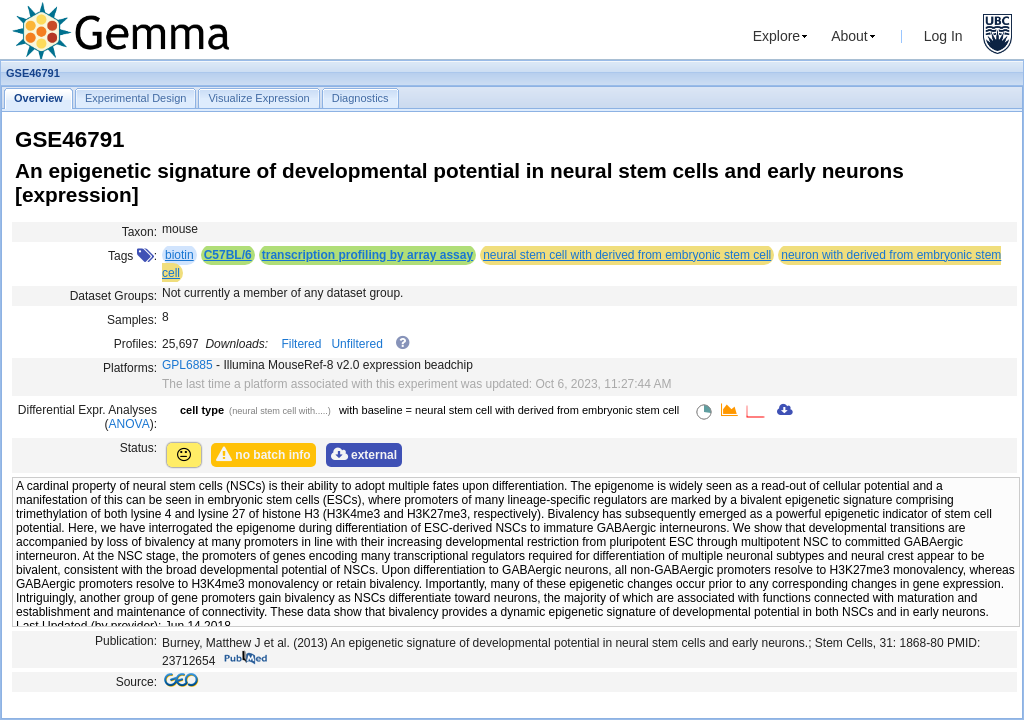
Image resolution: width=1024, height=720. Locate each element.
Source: (136, 682)
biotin (179, 255)
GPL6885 (187, 365)
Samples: (132, 320)
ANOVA (129, 424)
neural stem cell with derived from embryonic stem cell (627, 255)
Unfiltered (356, 344)
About (849, 36)
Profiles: (135, 344)
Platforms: (130, 368)
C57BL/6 (228, 255)
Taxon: (139, 232)
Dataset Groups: (113, 296)
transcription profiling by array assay (367, 255)
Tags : (132, 256)
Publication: (126, 641)
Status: (138, 448)
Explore (776, 36)
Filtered (301, 344)
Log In (943, 36)
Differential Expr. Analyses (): (87, 417)
